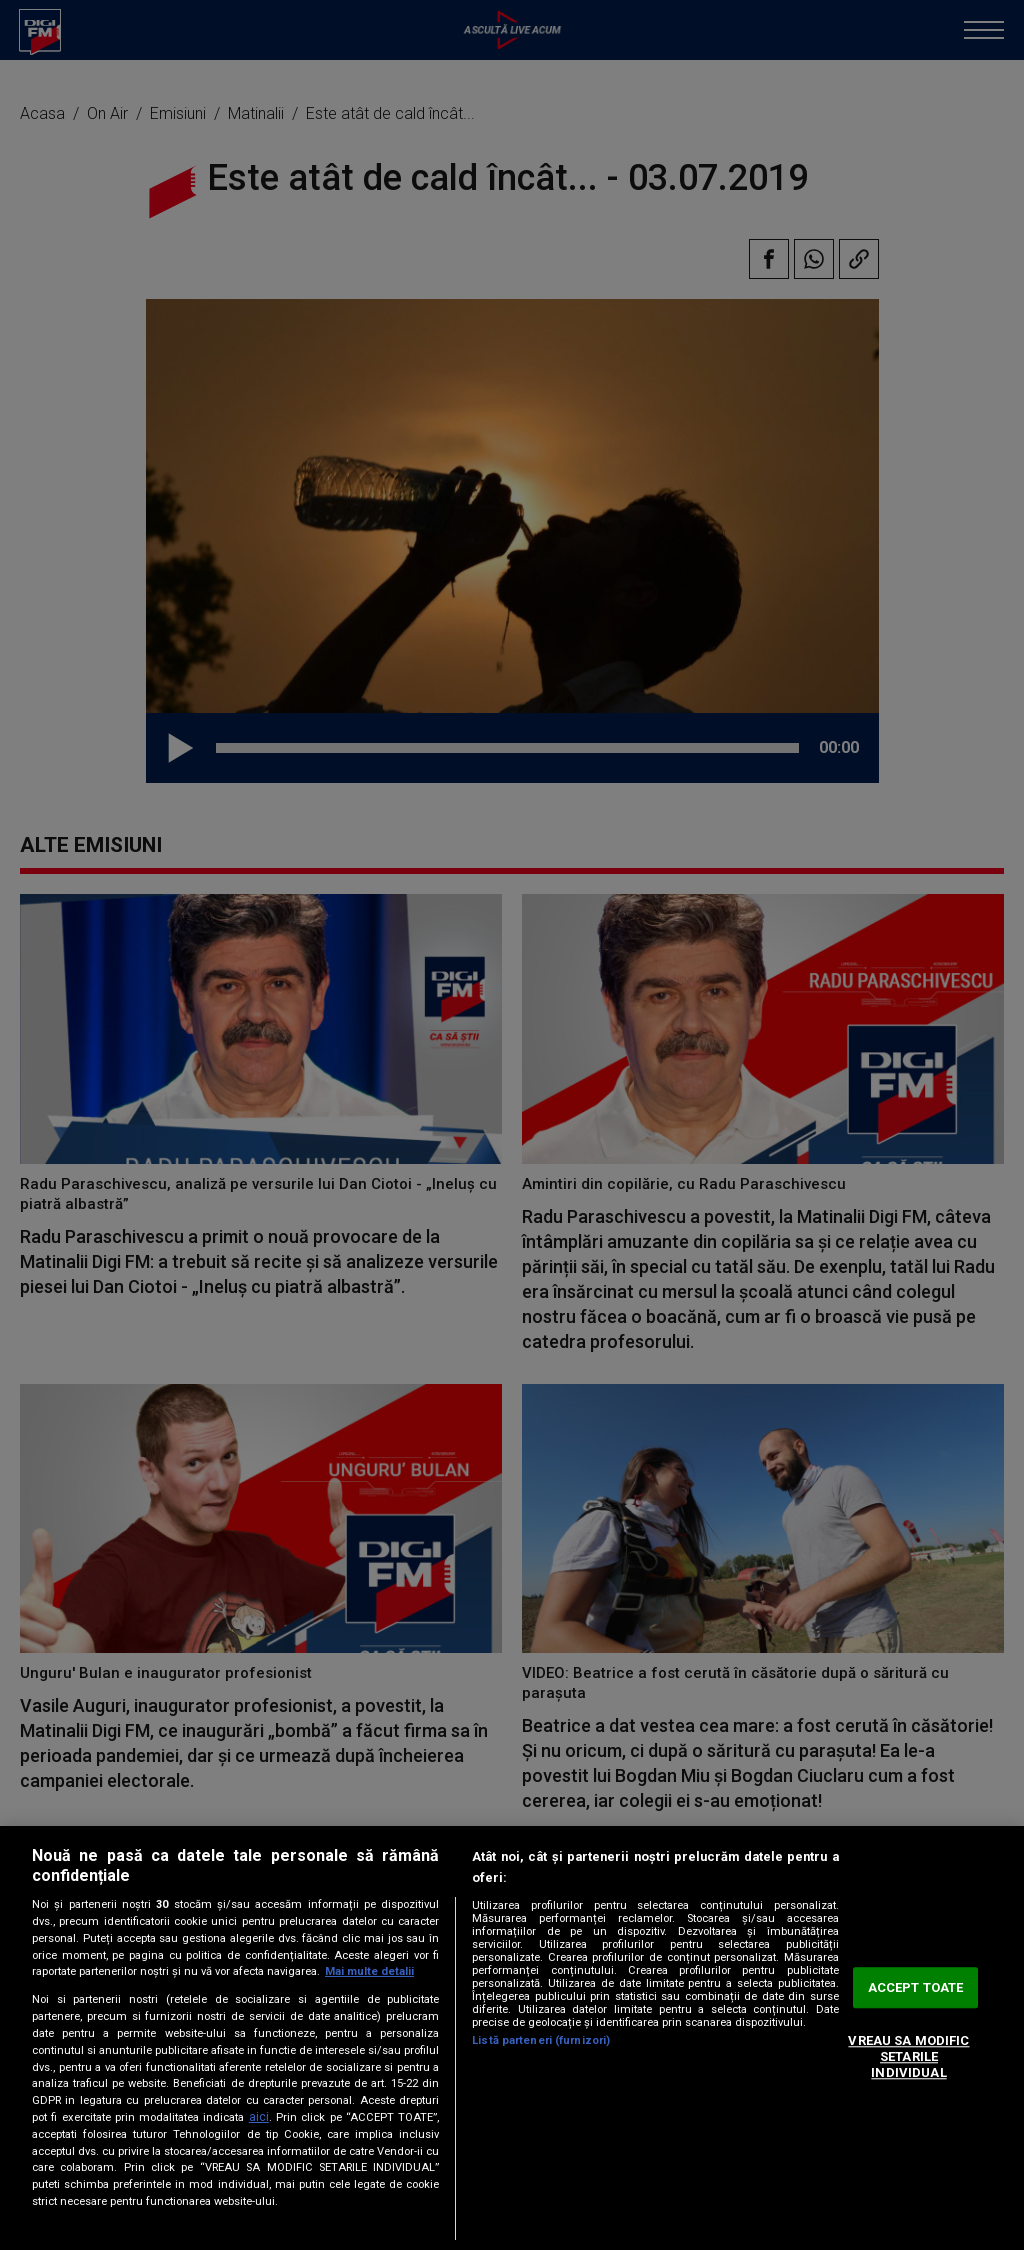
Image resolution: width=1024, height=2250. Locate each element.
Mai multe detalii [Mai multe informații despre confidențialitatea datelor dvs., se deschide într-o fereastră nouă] (369, 1971)
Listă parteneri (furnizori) (541, 2040)
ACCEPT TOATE (916, 1987)
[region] (512, 2038)
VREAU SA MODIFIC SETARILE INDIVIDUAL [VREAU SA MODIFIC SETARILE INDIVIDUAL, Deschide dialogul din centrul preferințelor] (908, 2057)
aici (259, 2117)
